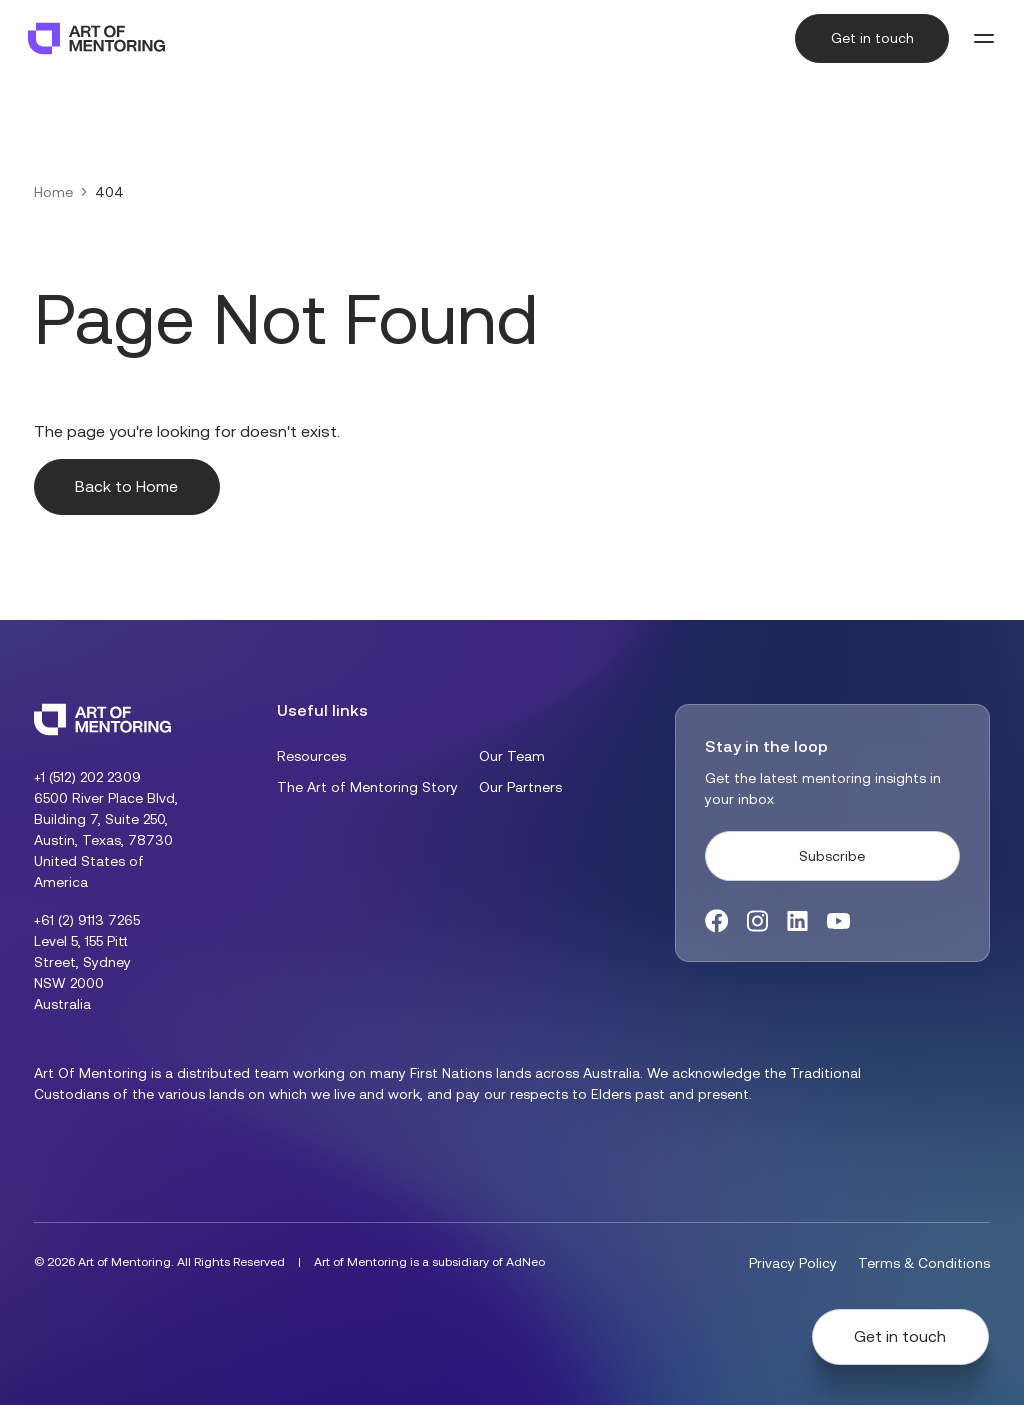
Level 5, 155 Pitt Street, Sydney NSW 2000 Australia (82, 972)
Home (53, 192)
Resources (311, 756)
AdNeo (525, 1262)
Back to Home (126, 486)
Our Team (512, 756)
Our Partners (520, 787)
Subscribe (832, 856)
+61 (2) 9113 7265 (87, 920)
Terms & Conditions (924, 1263)
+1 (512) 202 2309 (87, 777)
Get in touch (872, 38)
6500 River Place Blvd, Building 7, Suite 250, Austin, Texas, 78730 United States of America (106, 840)
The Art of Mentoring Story (367, 787)
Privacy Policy (793, 1263)
